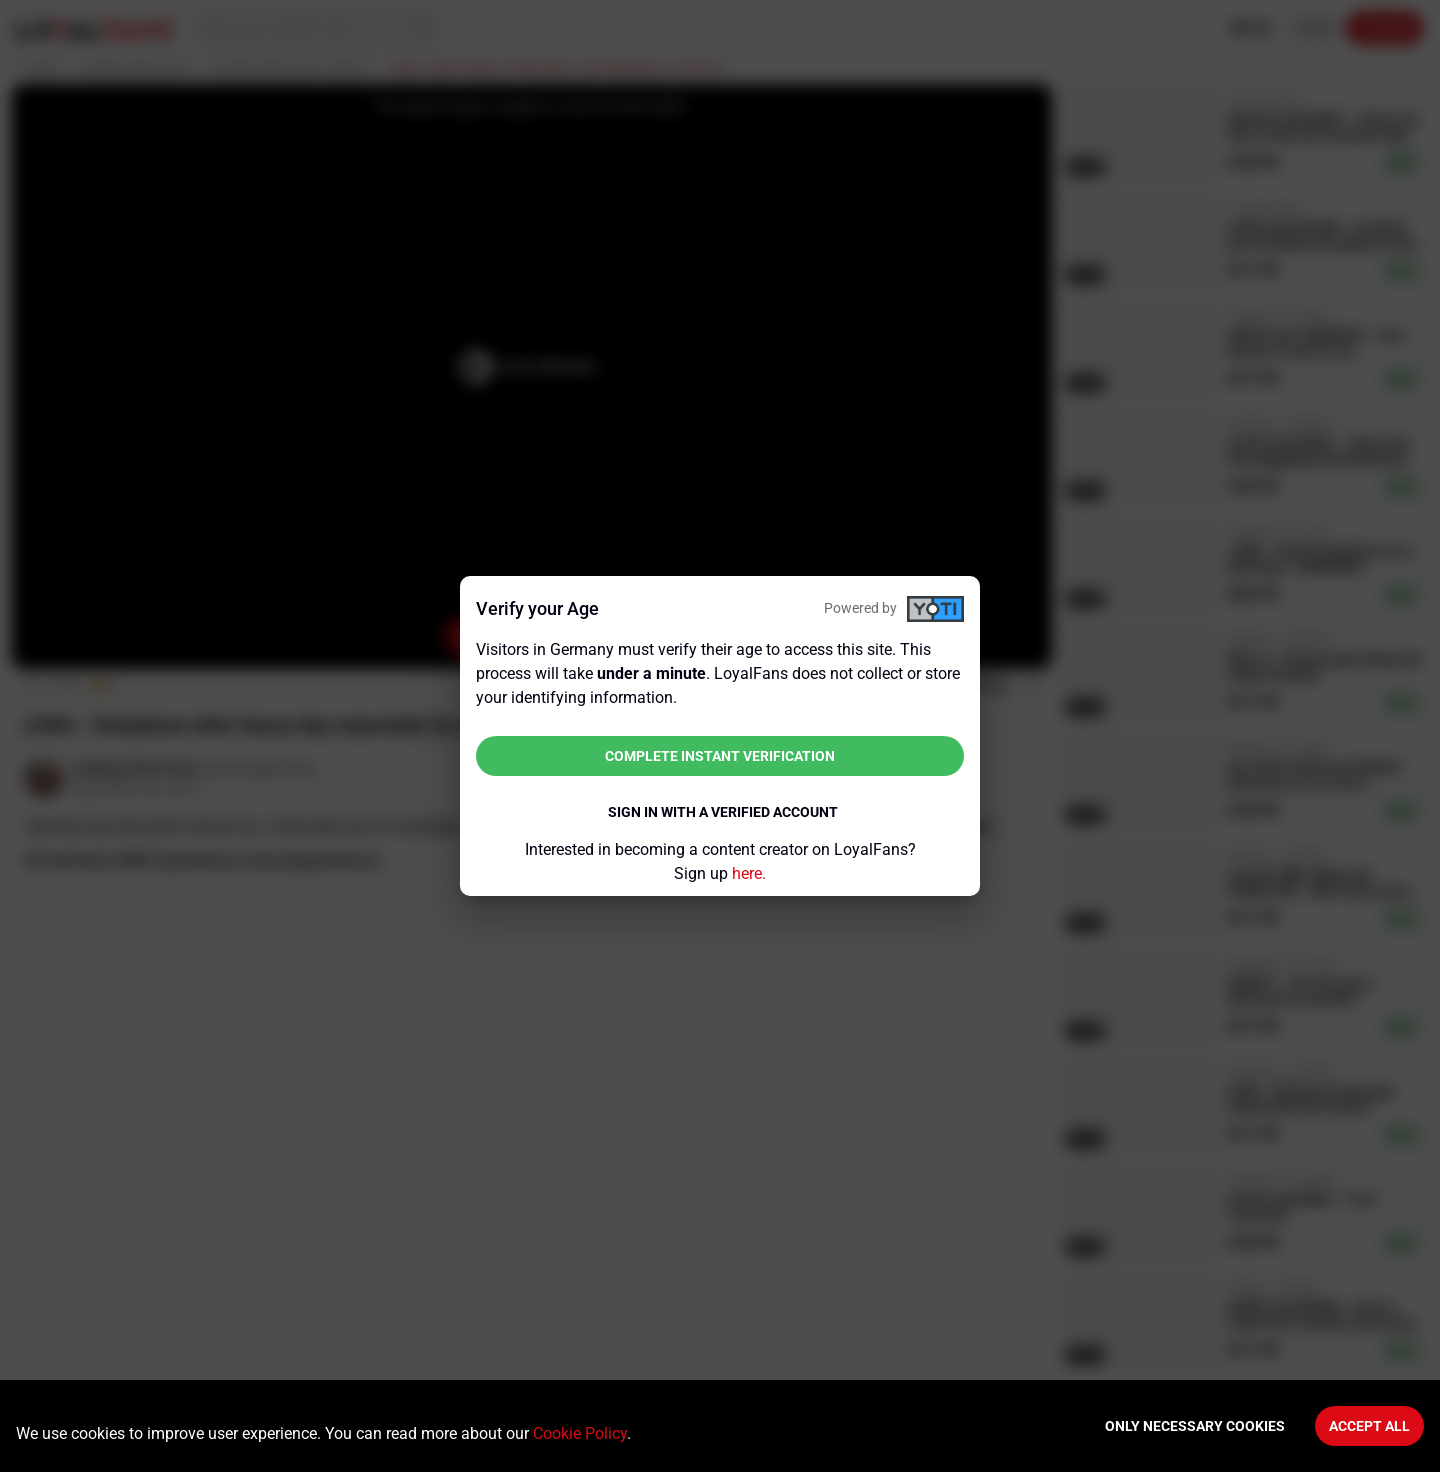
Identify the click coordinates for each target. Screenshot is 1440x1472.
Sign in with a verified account (723, 812)
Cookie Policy (580, 1433)
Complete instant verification (720, 756)
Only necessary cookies (1195, 1426)
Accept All (1369, 1426)
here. (749, 873)
